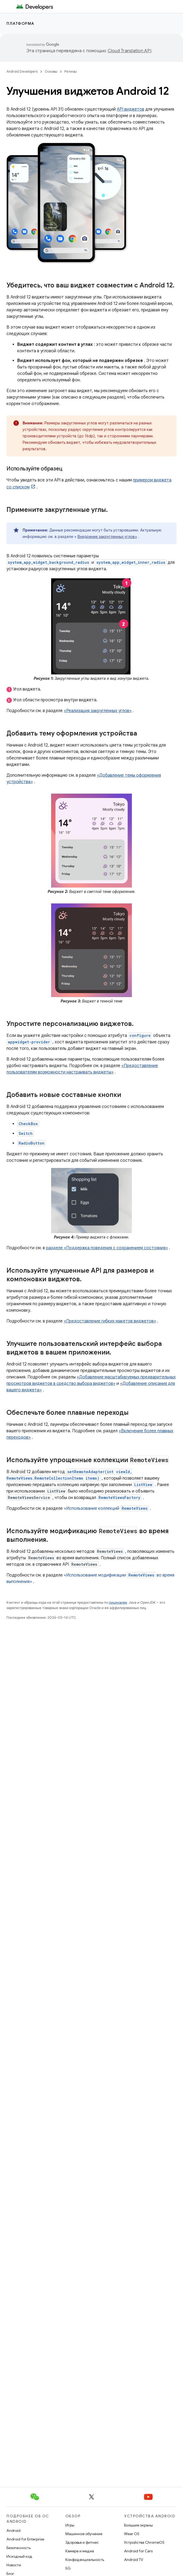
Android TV (133, 2559)
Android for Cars (138, 2551)
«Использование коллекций (106, 1508)
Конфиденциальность (84, 2559)
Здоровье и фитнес (82, 2542)
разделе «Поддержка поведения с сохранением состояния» (107, 1248)
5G (68, 2568)
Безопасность (18, 2547)
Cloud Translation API (129, 51)
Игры (69, 2525)
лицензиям (118, 1602)
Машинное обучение (83, 2533)
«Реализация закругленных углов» (98, 710)
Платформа (20, 23)
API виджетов (130, 109)
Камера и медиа (79, 2551)
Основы (51, 71)
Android (13, 2530)
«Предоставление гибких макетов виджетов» (110, 1321)
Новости (13, 2565)
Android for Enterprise (25, 2539)
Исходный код (19, 2556)
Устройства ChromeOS (144, 2542)
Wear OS (131, 2533)
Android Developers (22, 71)
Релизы (70, 71)
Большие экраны (138, 2525)
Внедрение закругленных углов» (107, 536)
